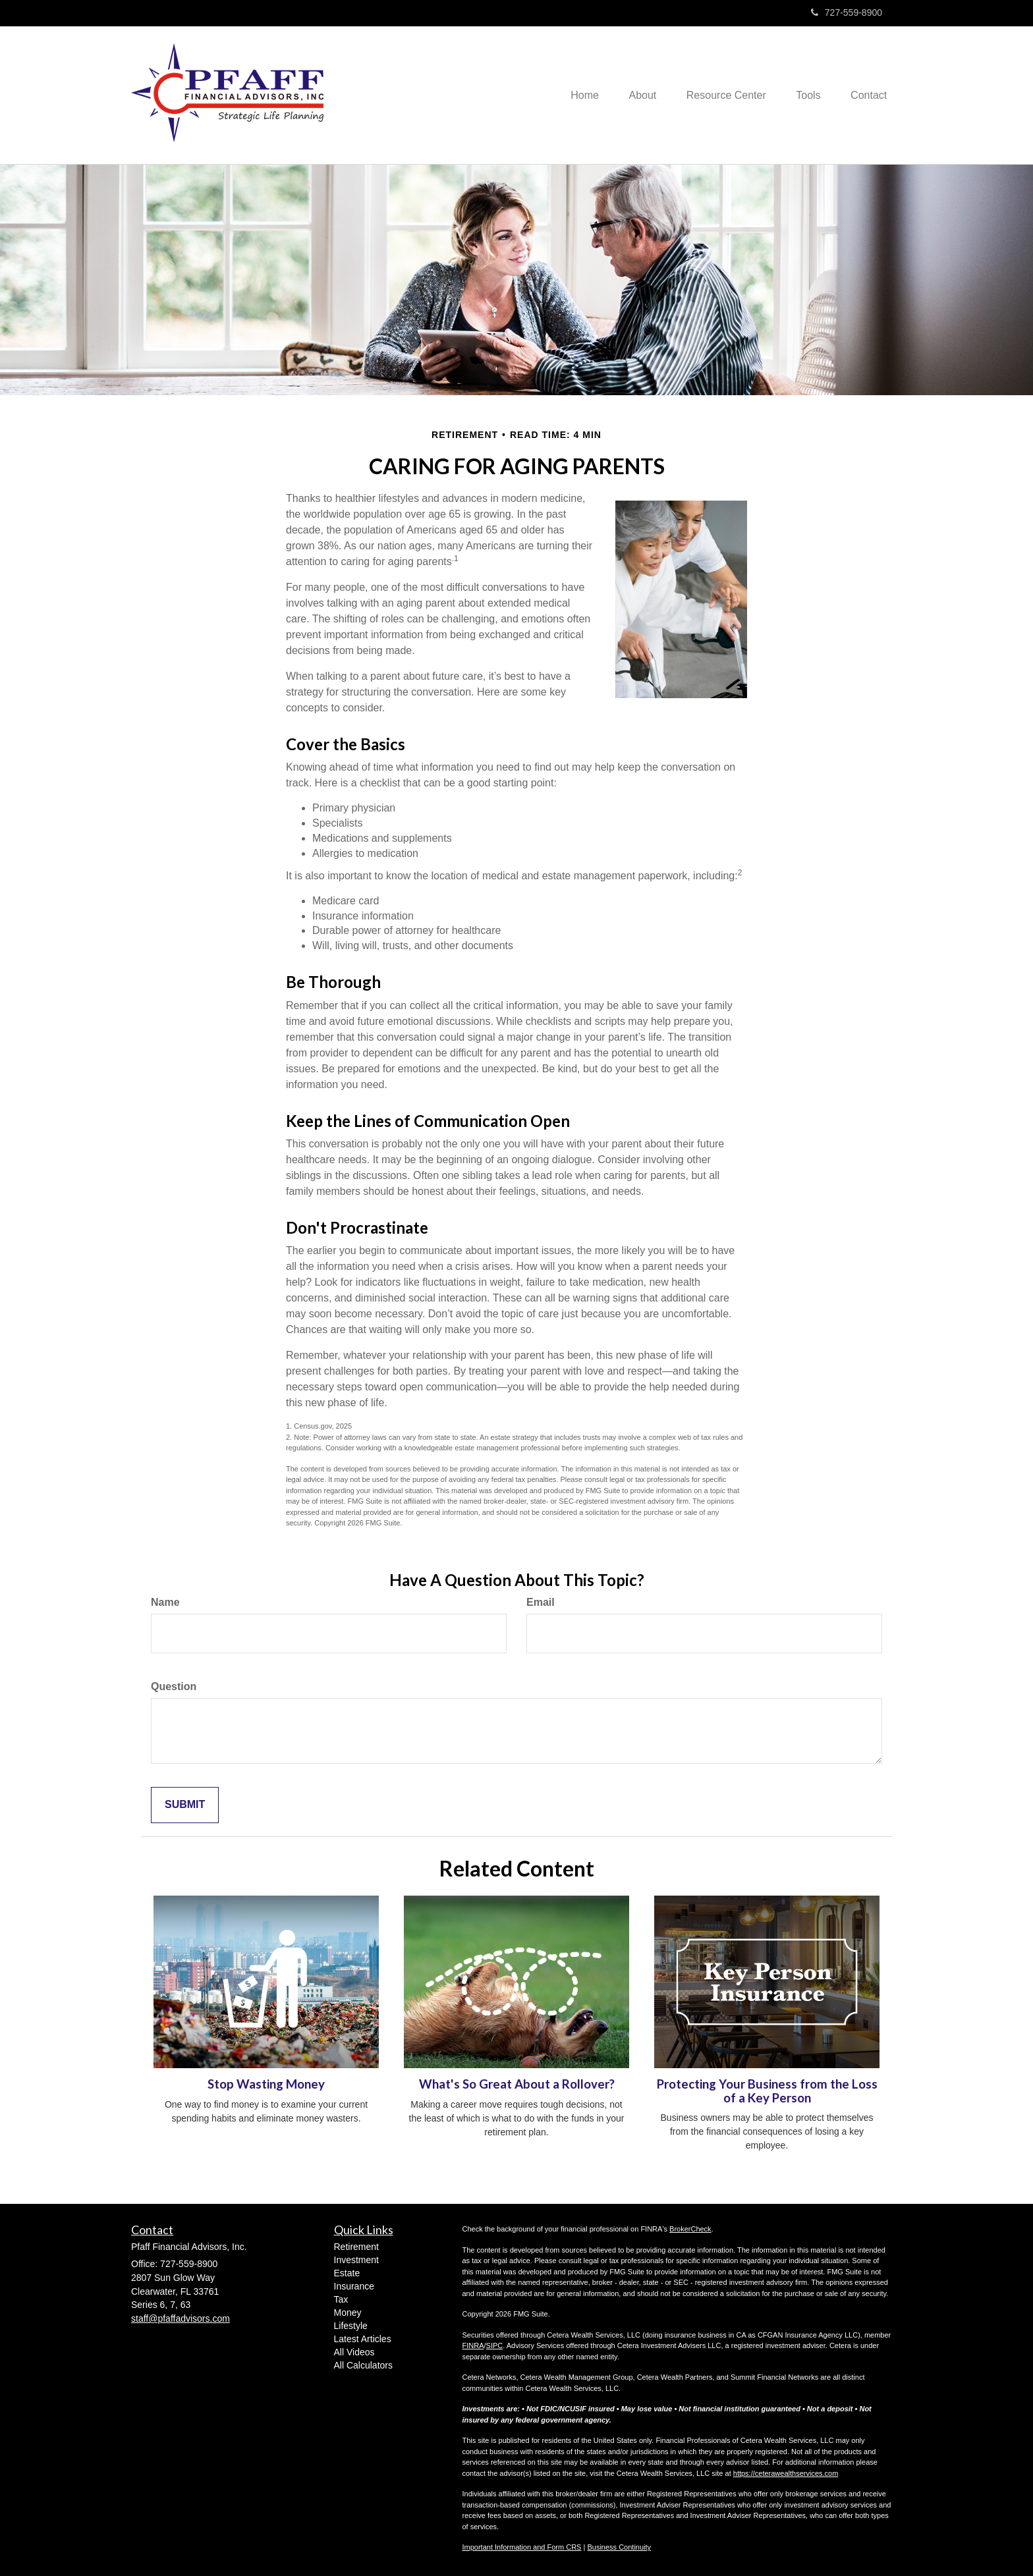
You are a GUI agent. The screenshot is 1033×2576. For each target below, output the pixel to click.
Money (348, 2312)
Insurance (354, 2286)
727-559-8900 (846, 12)
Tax (341, 2299)
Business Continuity (619, 2547)
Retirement (356, 2246)
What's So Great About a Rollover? (517, 2084)
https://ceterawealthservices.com (786, 2473)
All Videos (354, 2352)
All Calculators (363, 2365)
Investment (356, 2260)
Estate (347, 2273)
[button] (632, 95)
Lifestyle (351, 2325)
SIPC (494, 2345)
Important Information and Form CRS (522, 2547)
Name (165, 1602)
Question (173, 1686)
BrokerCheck (690, 2229)
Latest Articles (362, 2339)
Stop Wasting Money (266, 2084)
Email (540, 1602)
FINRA (473, 2345)
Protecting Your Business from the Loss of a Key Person (767, 2091)
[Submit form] (185, 1805)
